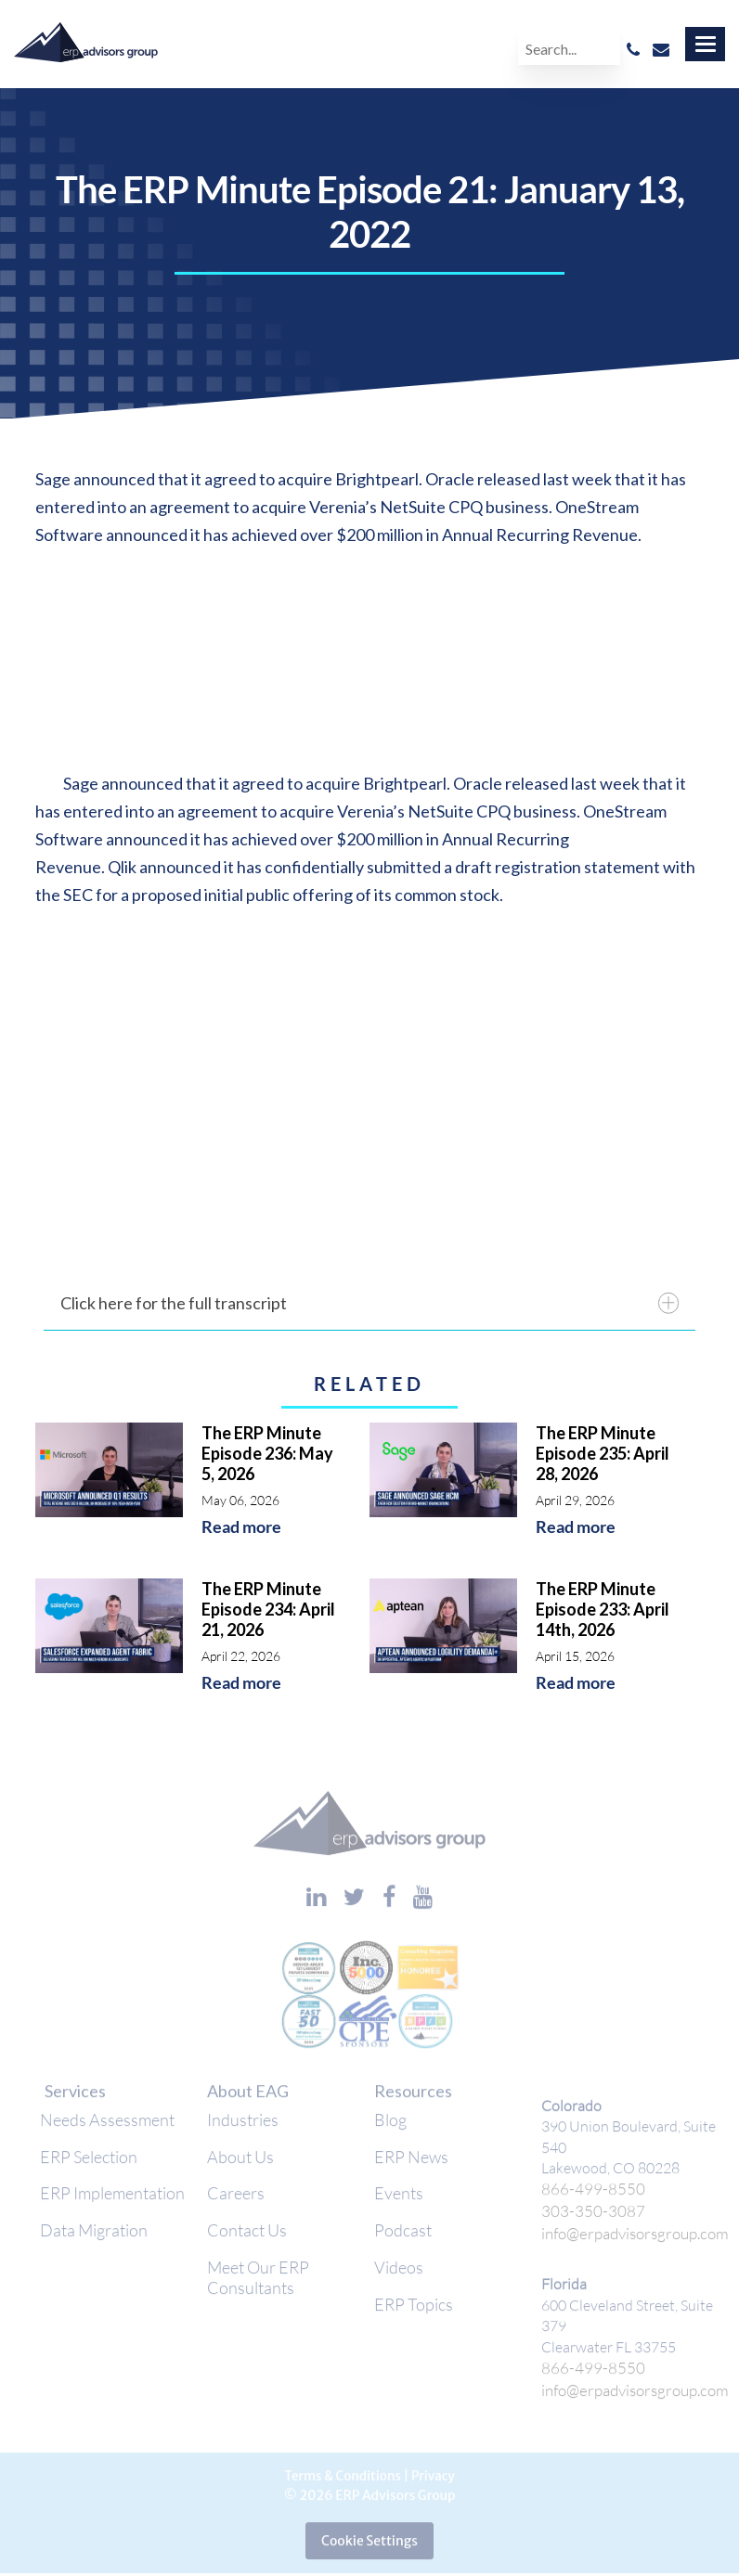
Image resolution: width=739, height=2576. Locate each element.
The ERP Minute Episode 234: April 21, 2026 (268, 1609)
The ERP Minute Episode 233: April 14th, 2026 (602, 1609)
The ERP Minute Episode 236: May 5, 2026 (267, 1453)
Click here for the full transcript (369, 1303)
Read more (241, 1527)
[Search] (569, 48)
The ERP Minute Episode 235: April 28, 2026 (602, 1453)
